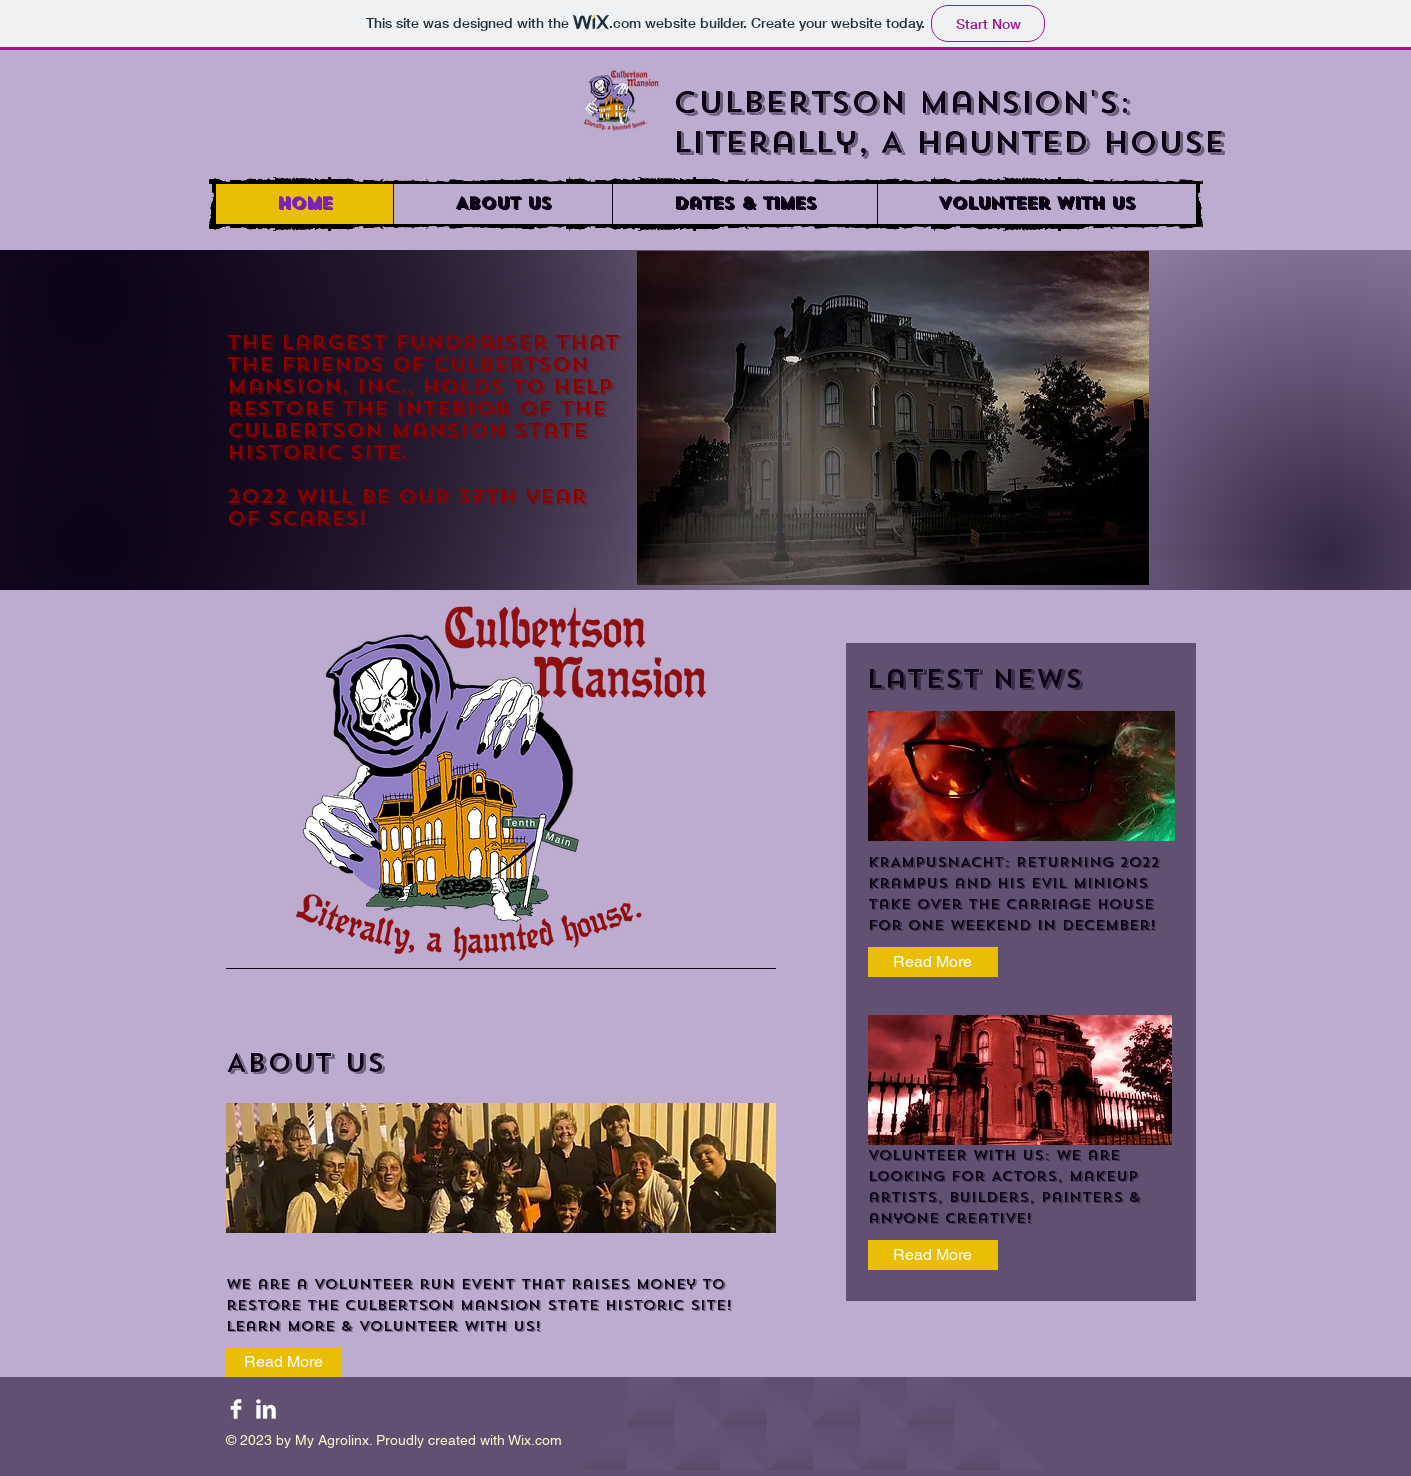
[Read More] (933, 962)
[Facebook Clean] (236, 1409)
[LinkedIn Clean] (266, 1409)
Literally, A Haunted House (956, 143)
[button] (744, 204)
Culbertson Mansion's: (902, 103)
